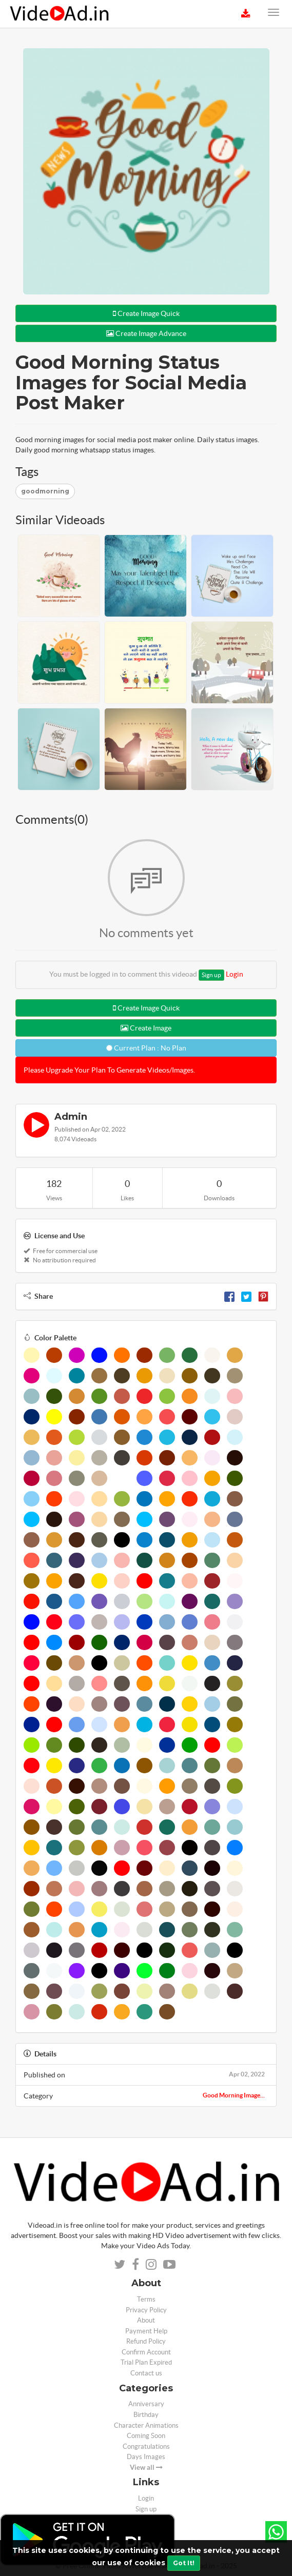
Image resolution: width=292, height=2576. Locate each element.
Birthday (146, 2415)
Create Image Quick (146, 313)
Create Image (146, 1028)
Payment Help (146, 2331)
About (146, 2320)
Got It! (183, 2563)
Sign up (211, 975)
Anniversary (146, 2404)
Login (234, 974)
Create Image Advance (146, 333)
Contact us (146, 2373)
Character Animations (146, 2425)
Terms (146, 2299)
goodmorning (45, 491)
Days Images (146, 2457)
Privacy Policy (146, 2310)
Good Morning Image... (234, 2095)
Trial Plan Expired (146, 2362)
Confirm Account (146, 2352)
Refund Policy (146, 2341)
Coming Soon (146, 2436)
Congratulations (146, 2446)
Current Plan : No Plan (146, 1048)
